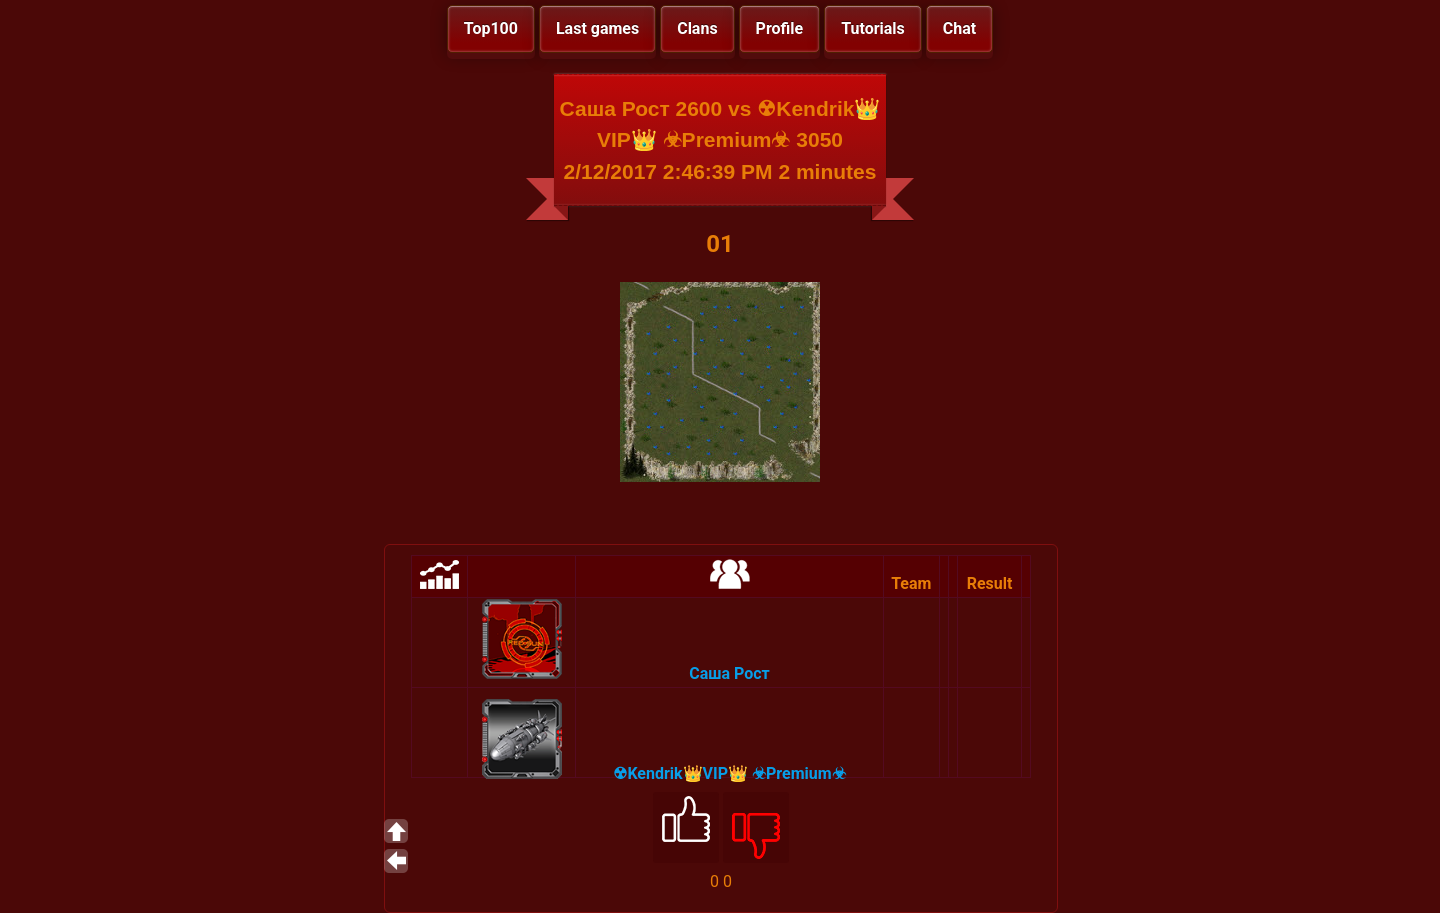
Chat (959, 28)
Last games (597, 28)
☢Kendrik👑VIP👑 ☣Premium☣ (729, 773)
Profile (780, 28)
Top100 (491, 28)
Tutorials (873, 28)
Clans (697, 28)
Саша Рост (729, 673)
